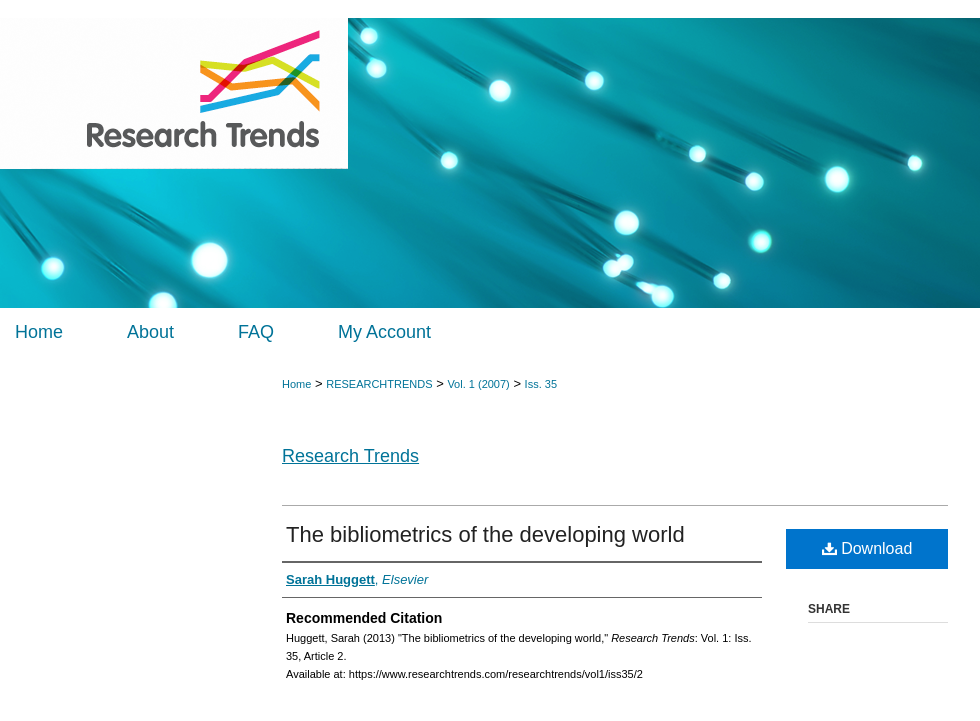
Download (867, 548)
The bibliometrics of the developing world (485, 534)
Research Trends (350, 456)
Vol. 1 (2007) (478, 384)
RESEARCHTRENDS (379, 384)
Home (296, 384)
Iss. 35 (541, 384)
